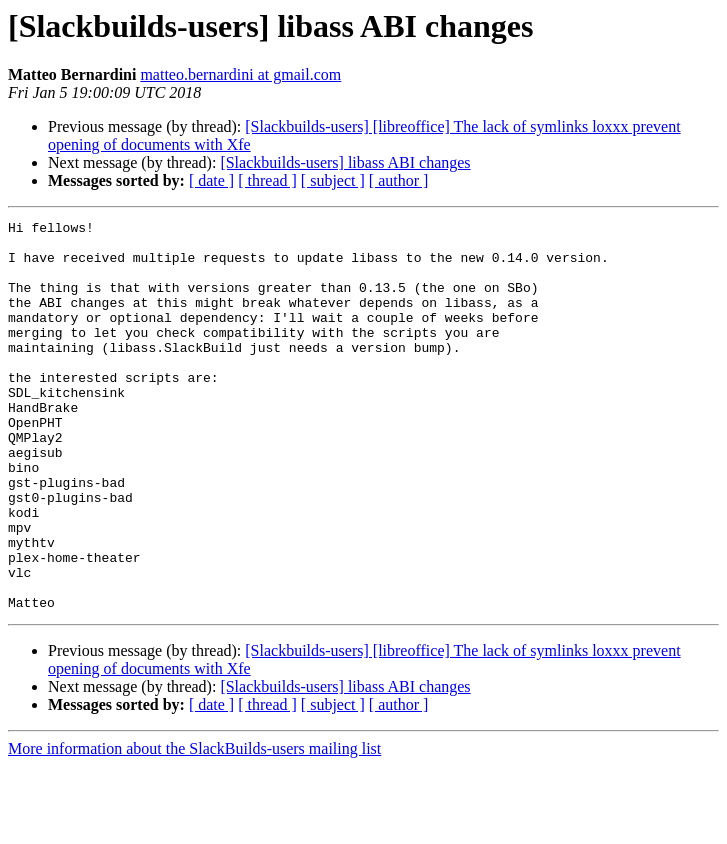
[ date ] (211, 180)
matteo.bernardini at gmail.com (240, 74)
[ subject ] (333, 180)
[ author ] (399, 180)
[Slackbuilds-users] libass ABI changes (345, 162)
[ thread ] (267, 180)
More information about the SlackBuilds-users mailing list (194, 826)
